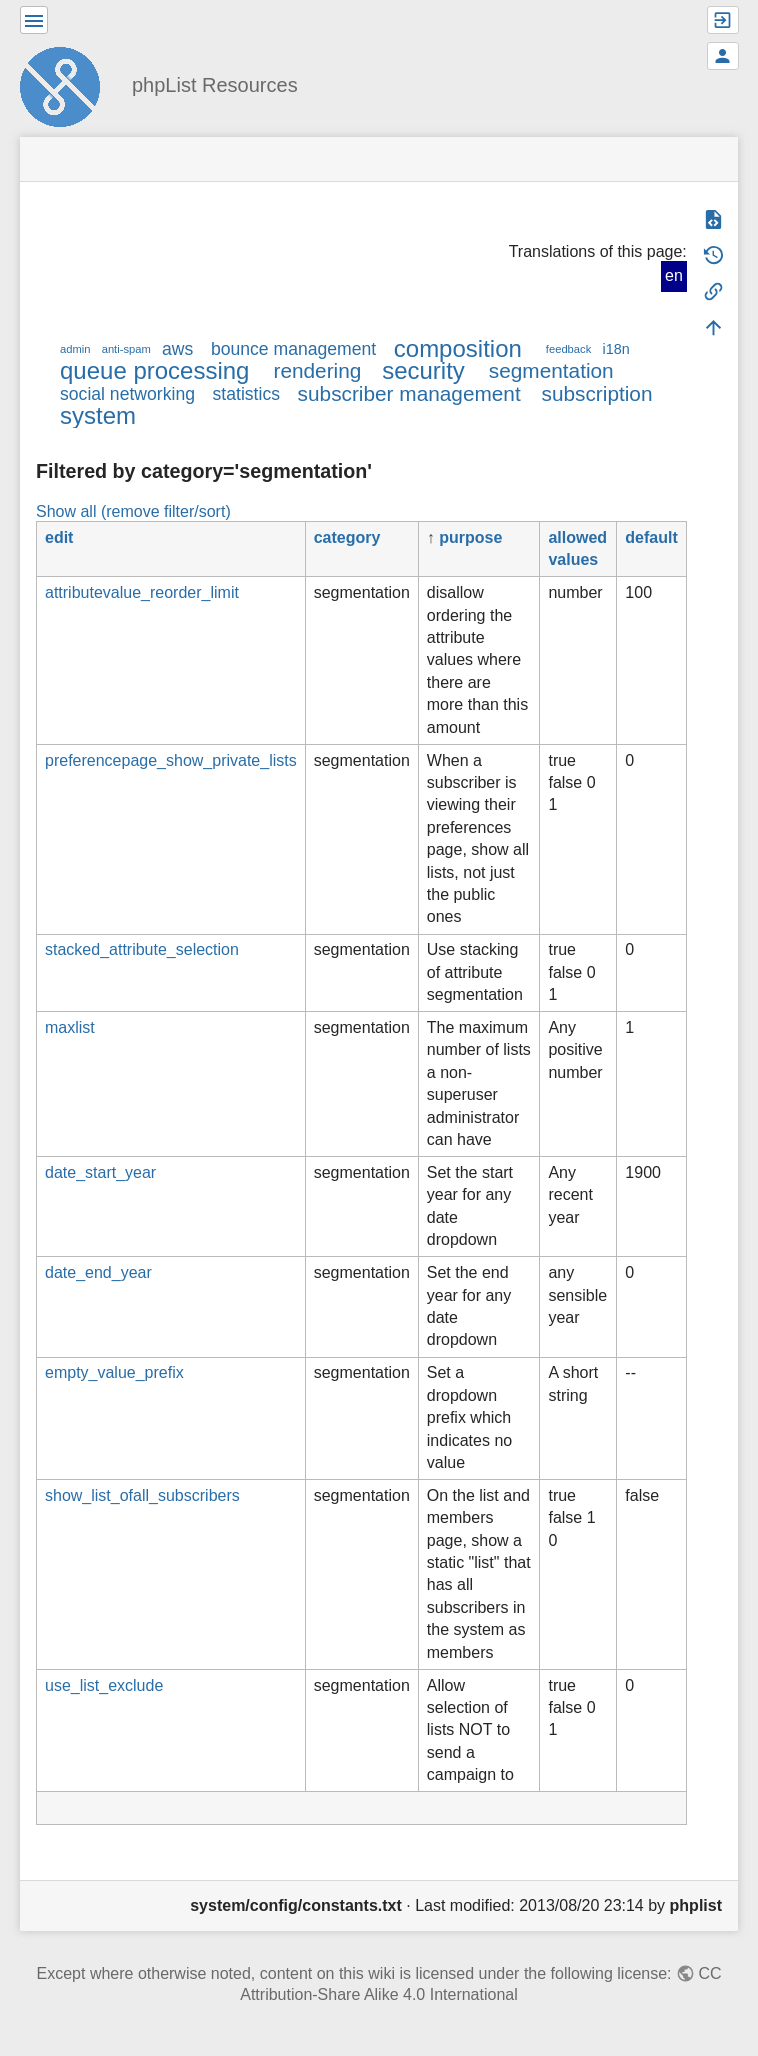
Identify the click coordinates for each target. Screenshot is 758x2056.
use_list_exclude (104, 1685)
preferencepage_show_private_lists (171, 760)
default (651, 537)
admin (75, 349)
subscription (597, 393)
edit (59, 537)
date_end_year (98, 1272)
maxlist (70, 1027)
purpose (470, 537)
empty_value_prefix (114, 1372)
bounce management (293, 349)
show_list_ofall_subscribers (142, 1495)
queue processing (154, 370)
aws (177, 349)
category (347, 537)
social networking (127, 394)
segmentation (551, 370)
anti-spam (126, 349)
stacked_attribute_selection (142, 949)
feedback (568, 349)
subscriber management (409, 393)
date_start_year (100, 1172)
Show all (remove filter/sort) (133, 511)
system (98, 415)
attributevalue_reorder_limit (142, 592)
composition (458, 348)
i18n (615, 349)
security (423, 370)
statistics (246, 394)
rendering (317, 370)
